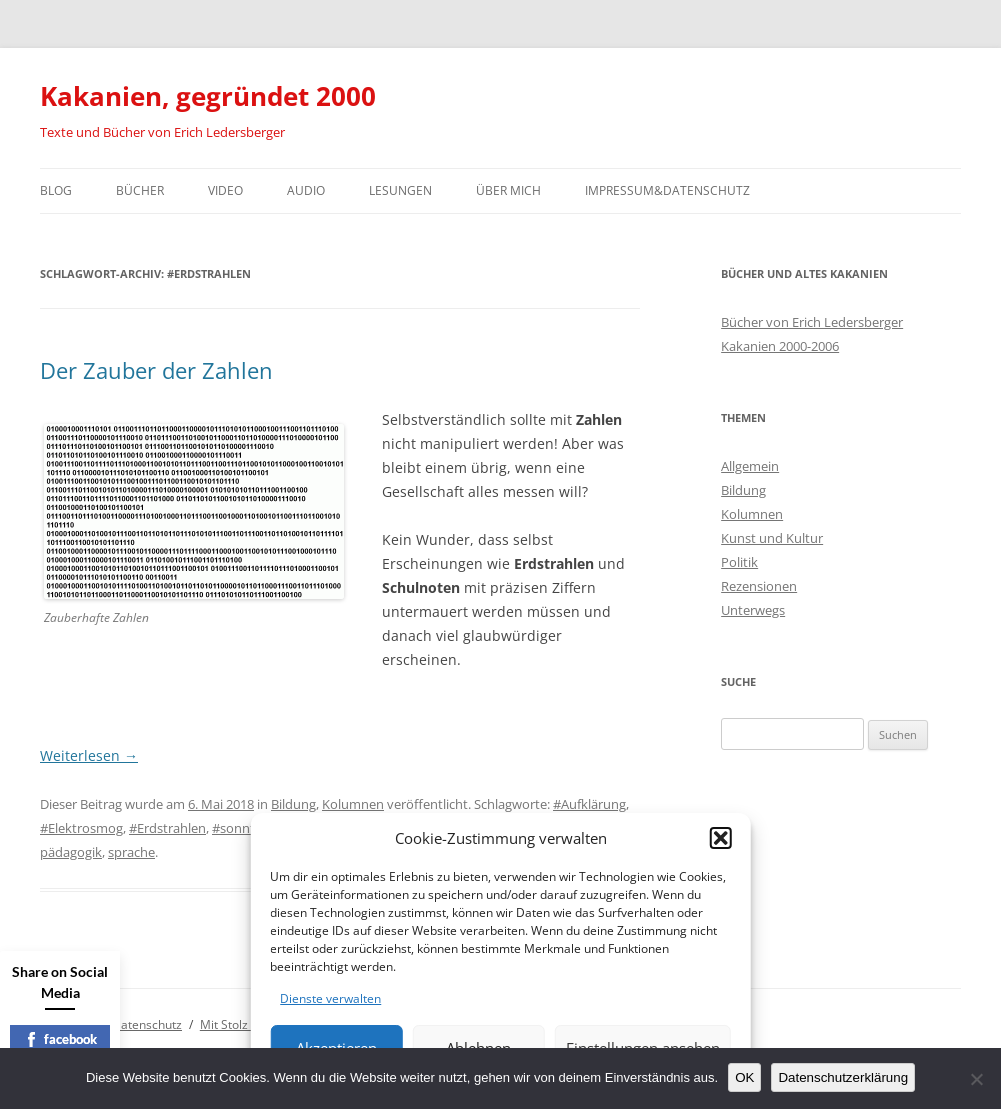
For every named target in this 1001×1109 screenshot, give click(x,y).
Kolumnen (353, 804)
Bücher (140, 190)
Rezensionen (759, 586)
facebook (60, 1039)
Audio (306, 190)
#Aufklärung (589, 804)
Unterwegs (753, 610)
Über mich (508, 190)
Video (225, 190)
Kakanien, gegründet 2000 (208, 96)
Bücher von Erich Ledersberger (812, 322)
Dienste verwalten (330, 998)
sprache (131, 852)
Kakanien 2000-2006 (780, 346)
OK (744, 1077)
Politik (739, 562)
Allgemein (750, 466)
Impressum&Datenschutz (667, 190)
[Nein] (976, 1079)
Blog (56, 190)
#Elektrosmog (81, 828)
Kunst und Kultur (772, 538)
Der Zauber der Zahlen (156, 370)
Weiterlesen (89, 755)
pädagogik (71, 852)
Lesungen (400, 190)
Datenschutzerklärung (843, 1077)
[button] (721, 838)
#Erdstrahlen (167, 828)
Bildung (293, 804)
